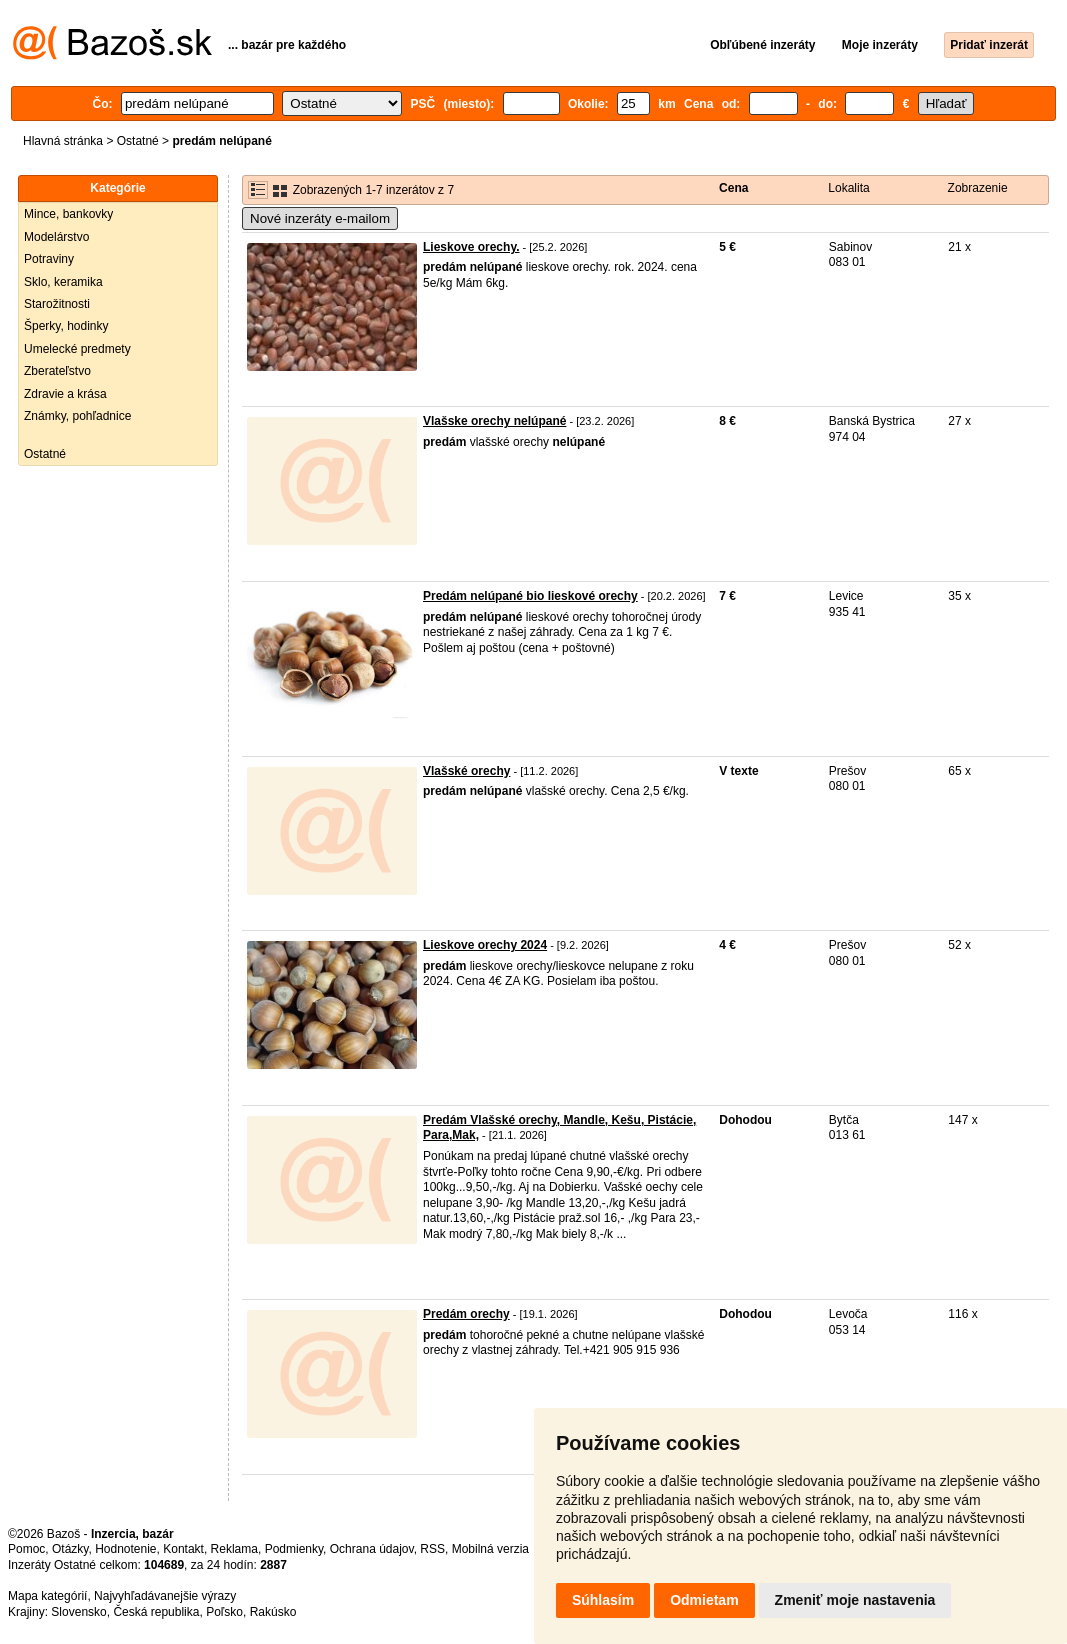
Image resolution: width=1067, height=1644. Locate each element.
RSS (432, 1549)
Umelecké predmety (77, 349)
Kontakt (183, 1549)
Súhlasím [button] (603, 1600)
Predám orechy (466, 1314)
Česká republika (156, 1612)
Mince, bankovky (68, 214)
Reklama (234, 1549)
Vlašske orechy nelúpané (494, 421)
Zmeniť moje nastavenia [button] (855, 1600)
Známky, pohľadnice (77, 416)
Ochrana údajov (372, 1549)
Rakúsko (273, 1612)
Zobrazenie (978, 188)
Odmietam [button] (704, 1600)
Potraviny (49, 259)
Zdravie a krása (65, 394)
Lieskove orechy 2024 (485, 945)
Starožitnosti (57, 304)
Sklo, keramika (63, 282)
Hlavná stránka (63, 141)
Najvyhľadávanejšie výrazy (165, 1596)
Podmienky (294, 1549)
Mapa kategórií (47, 1596)
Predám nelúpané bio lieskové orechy (530, 596)
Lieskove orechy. (471, 247)
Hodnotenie (125, 1549)
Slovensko (78, 1612)
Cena (733, 188)
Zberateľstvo (57, 371)
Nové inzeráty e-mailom (320, 218)
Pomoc (26, 1549)
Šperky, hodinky (66, 326)
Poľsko (224, 1612)
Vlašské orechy (466, 771)
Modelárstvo (56, 237)
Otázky (70, 1549)
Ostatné (138, 141)
